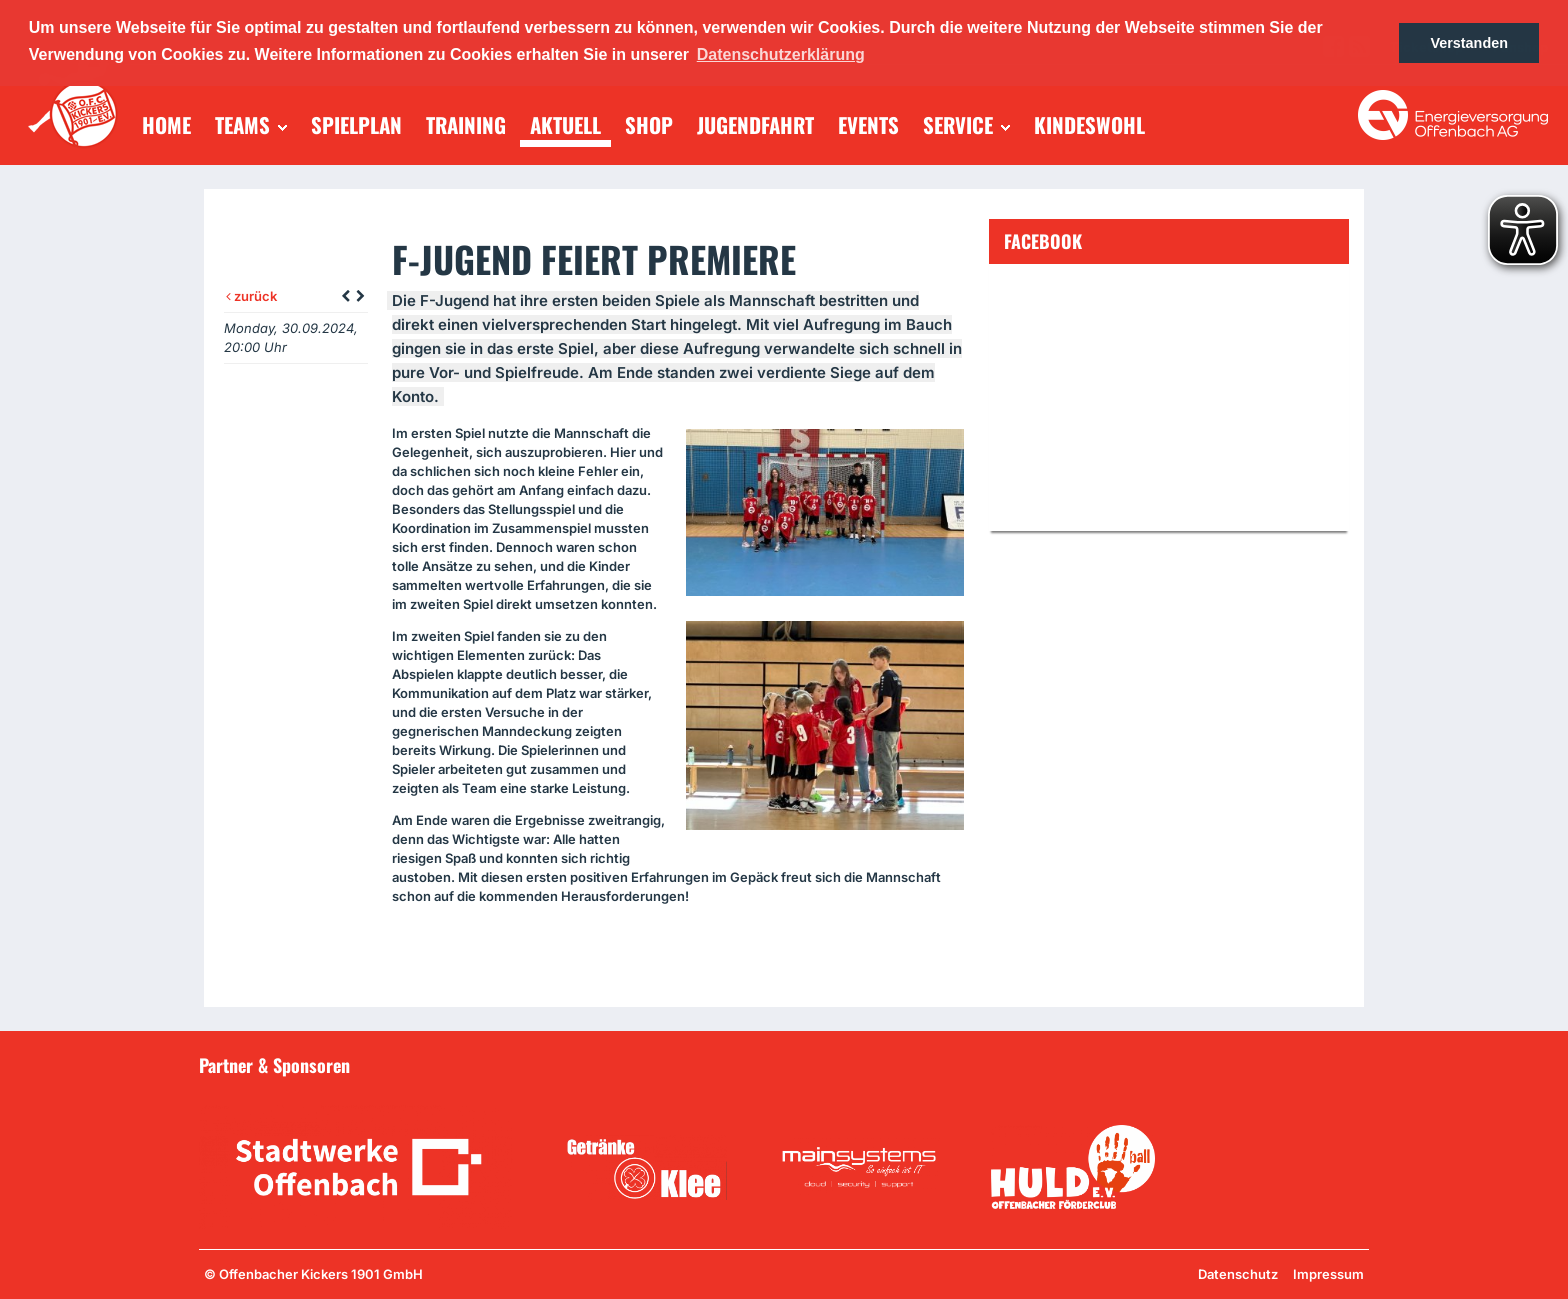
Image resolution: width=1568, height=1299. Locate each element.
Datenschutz (1238, 1274)
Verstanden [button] (1469, 43)
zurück (251, 296)
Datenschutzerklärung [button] (781, 54)
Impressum (1328, 1274)
